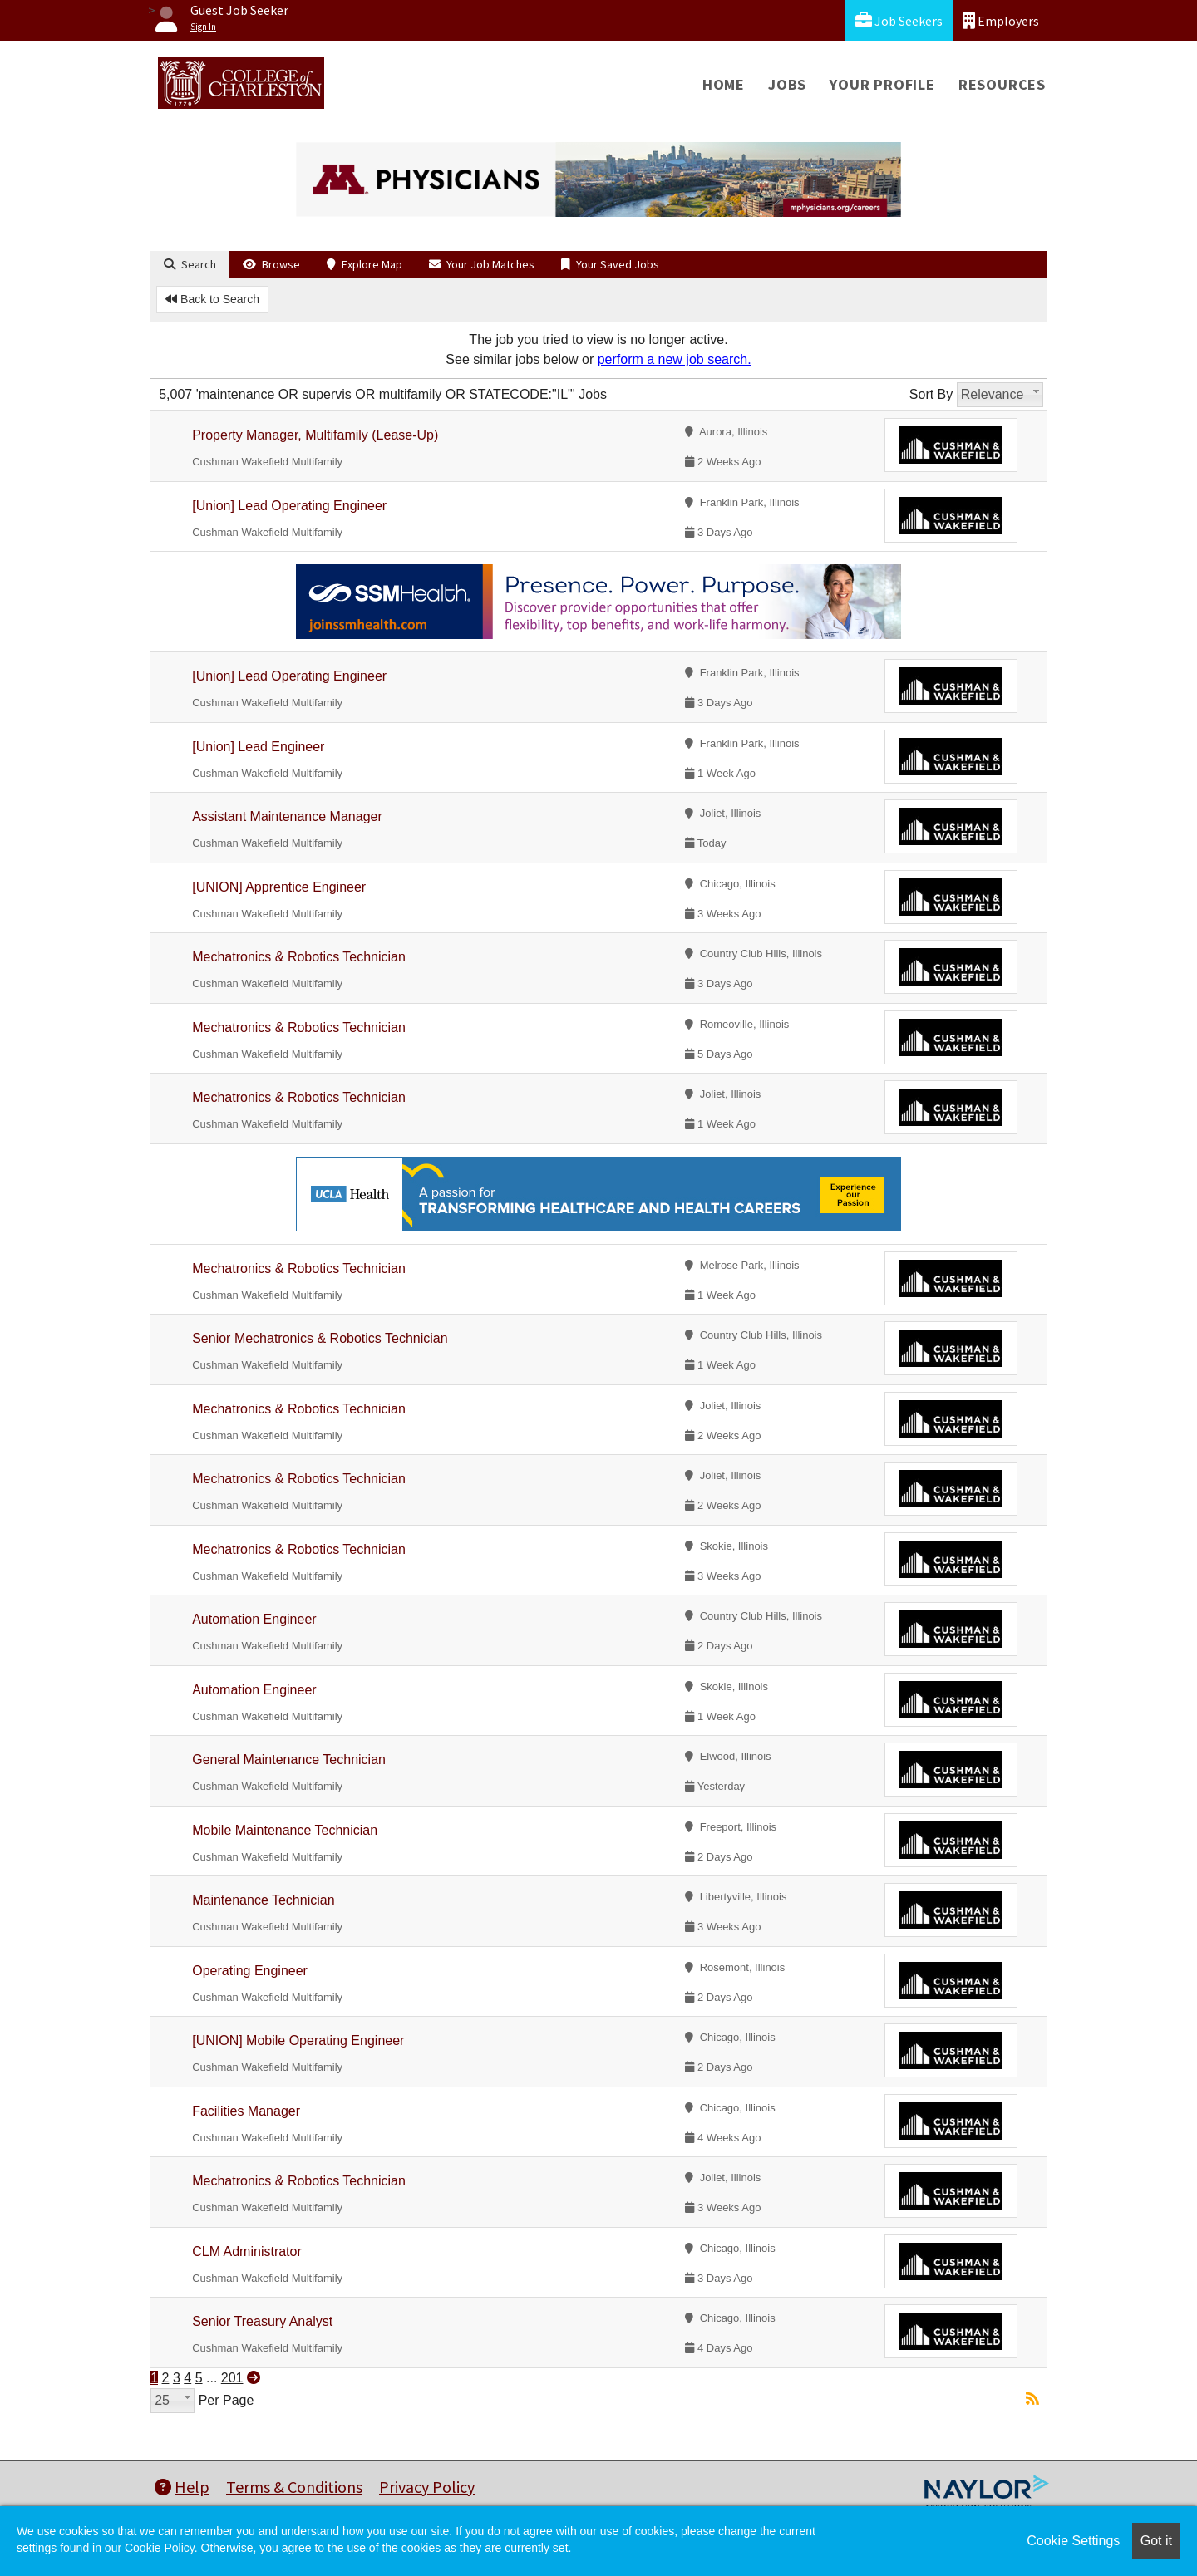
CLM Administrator (247, 2251)
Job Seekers (899, 20)
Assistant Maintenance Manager (287, 816)
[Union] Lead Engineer (258, 747)
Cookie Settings (1073, 2541)
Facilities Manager (246, 2111)
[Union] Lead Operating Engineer (289, 506)
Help (182, 2486)
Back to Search (212, 299)
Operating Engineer (250, 1971)
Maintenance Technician (263, 1900)
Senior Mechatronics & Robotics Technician (319, 1338)
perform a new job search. (674, 359)
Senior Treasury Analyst (262, 2321)
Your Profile (882, 84)
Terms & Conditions (294, 2486)
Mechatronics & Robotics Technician (299, 957)
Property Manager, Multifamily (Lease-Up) (315, 435)
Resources (1002, 84)
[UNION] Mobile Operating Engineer (298, 2040)
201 (232, 2378)
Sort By (931, 394)
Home (723, 84)
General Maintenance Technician (289, 1760)
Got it (1156, 2541)
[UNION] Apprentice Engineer (279, 887)
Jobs (787, 84)
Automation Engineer (254, 1619)
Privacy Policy (427, 2486)
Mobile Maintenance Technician (284, 1830)
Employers (1001, 20)
